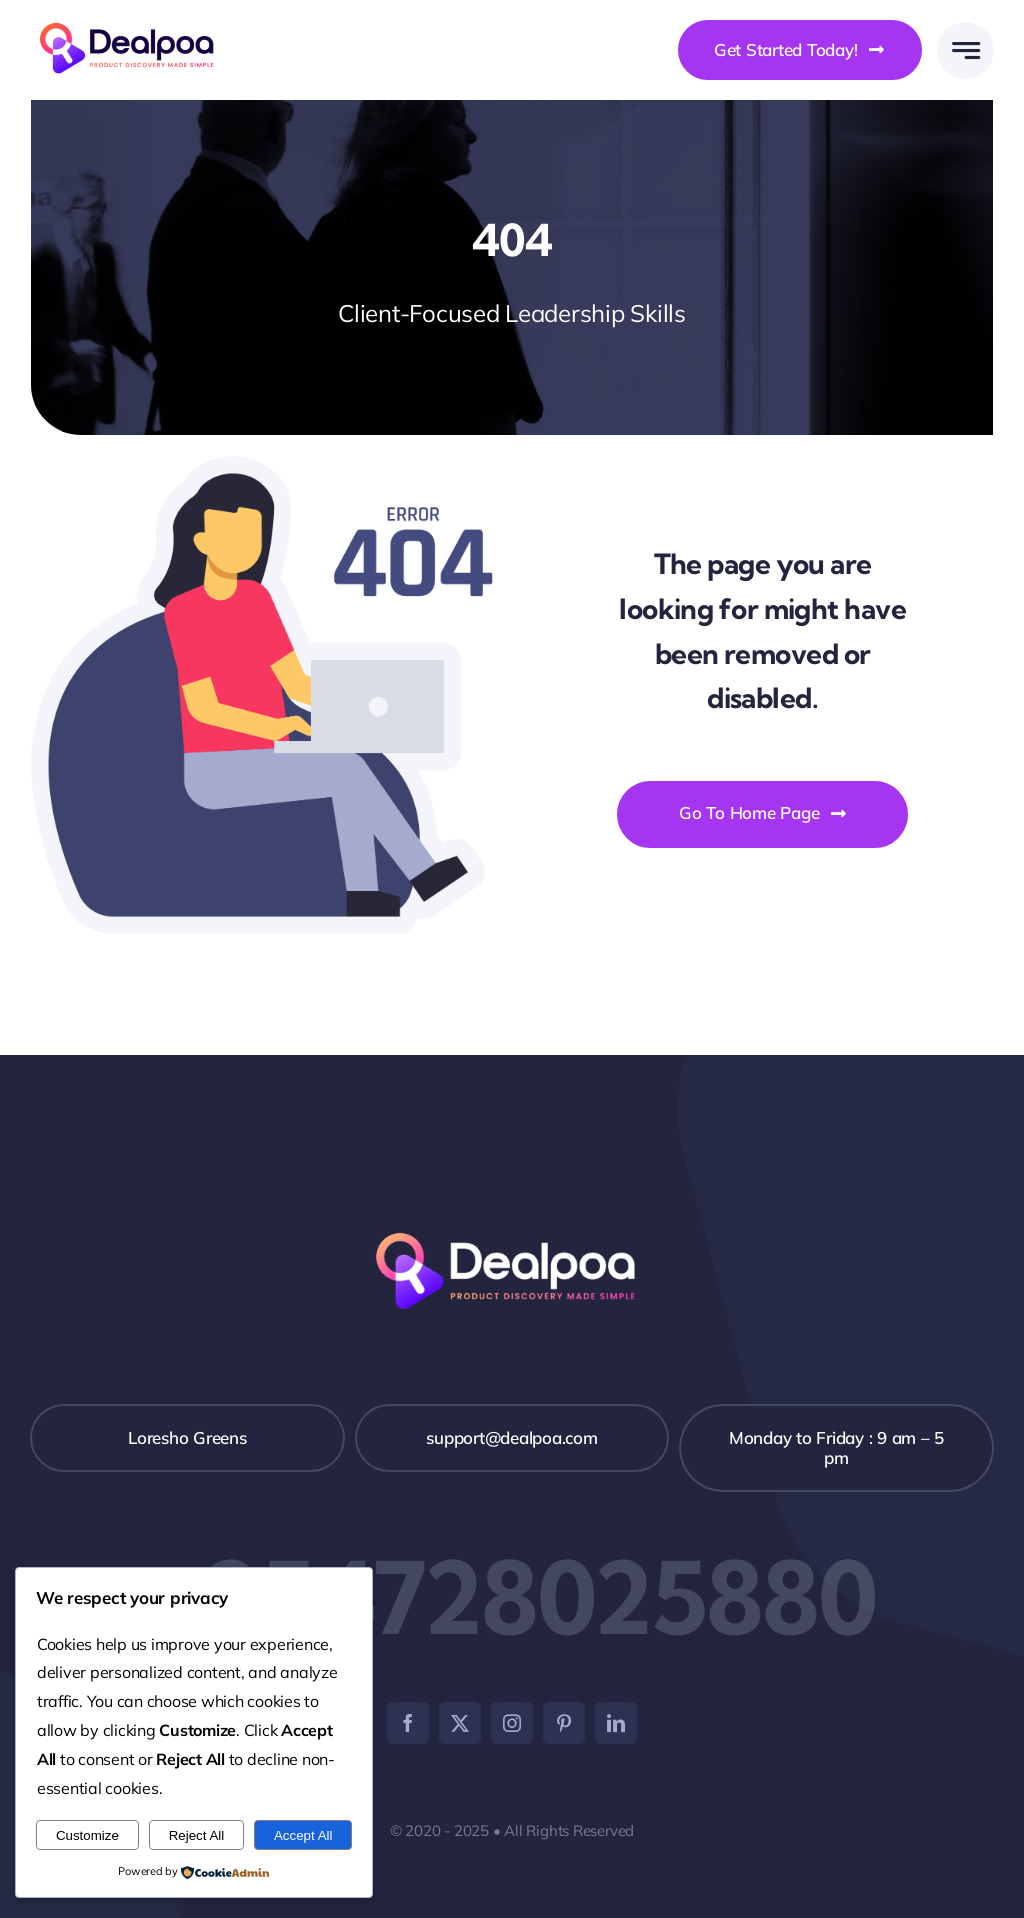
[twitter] (460, 1723)
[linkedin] (616, 1723)
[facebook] (408, 1723)
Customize (87, 1835)
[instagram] (512, 1723)
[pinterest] (564, 1723)
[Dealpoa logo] (132, 20)
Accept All (303, 1835)
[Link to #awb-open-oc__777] (965, 50)
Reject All (197, 1835)
